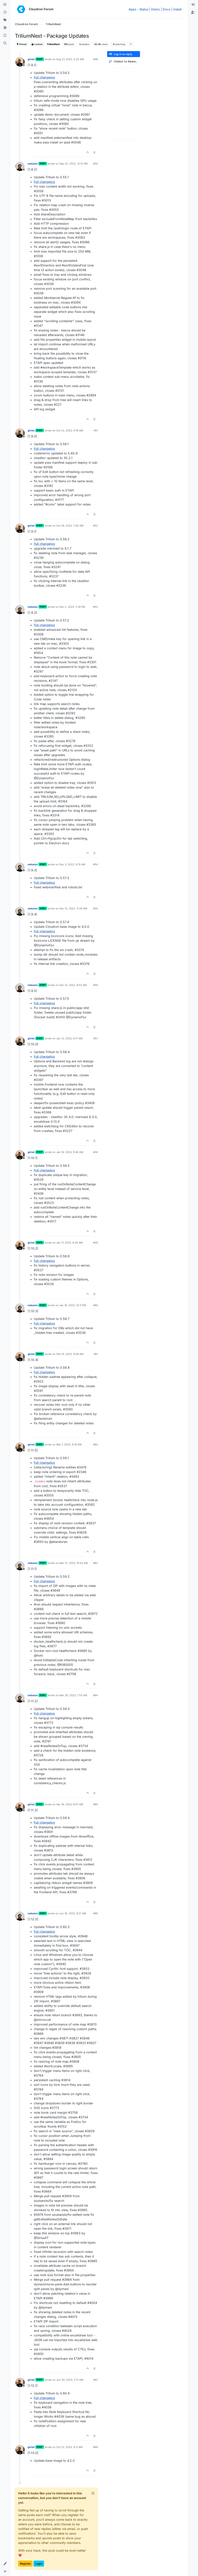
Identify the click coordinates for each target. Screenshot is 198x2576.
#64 (95, 1695)
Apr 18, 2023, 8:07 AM (69, 1804)
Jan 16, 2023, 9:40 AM (69, 1152)
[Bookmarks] (5, 35)
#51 (96, 430)
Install (177, 9)
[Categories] (5, 5)
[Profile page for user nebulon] (20, 166)
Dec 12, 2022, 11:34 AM (73, 908)
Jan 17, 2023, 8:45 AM (69, 1242)
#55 (95, 908)
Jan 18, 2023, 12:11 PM (72, 1305)
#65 (95, 1804)
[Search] (5, 43)
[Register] (192, 12)
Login (38, 2563)
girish (31, 59)
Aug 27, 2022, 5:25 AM (70, 59)
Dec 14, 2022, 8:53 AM (73, 985)
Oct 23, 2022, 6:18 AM (69, 430)
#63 (95, 1563)
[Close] (93, 2493)
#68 (95, 2447)
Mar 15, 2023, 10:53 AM (73, 1563)
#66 (95, 1913)
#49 (95, 59)
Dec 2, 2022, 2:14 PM (72, 606)
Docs (166, 9)
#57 (95, 1038)
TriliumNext (53, 44)
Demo (155, 9)
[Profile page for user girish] (20, 62)
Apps (132, 9)
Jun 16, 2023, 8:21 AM (72, 1913)
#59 (95, 1242)
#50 (95, 163)
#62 (95, 1444)
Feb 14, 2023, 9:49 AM (70, 1353)
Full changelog (44, 77)
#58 (95, 1152)
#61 (96, 1353)
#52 (95, 525)
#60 (95, 1305)
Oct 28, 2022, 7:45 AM (70, 525)
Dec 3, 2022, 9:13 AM (72, 864)
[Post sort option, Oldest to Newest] (123, 62)
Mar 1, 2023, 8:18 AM (69, 1444)
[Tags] (5, 20)
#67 (95, 2379)
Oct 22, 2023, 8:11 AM (69, 2447)
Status (143, 9)
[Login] (192, 5)
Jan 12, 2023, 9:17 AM (69, 1038)
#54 (95, 864)
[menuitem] (192, 5)
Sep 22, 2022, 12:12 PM (73, 163)
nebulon (33, 163)
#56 (95, 985)
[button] (5, 2564)
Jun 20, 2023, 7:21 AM (69, 2379)
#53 (95, 606)
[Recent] (5, 12)
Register (25, 2563)
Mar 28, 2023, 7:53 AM (73, 1695)
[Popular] (5, 28)
